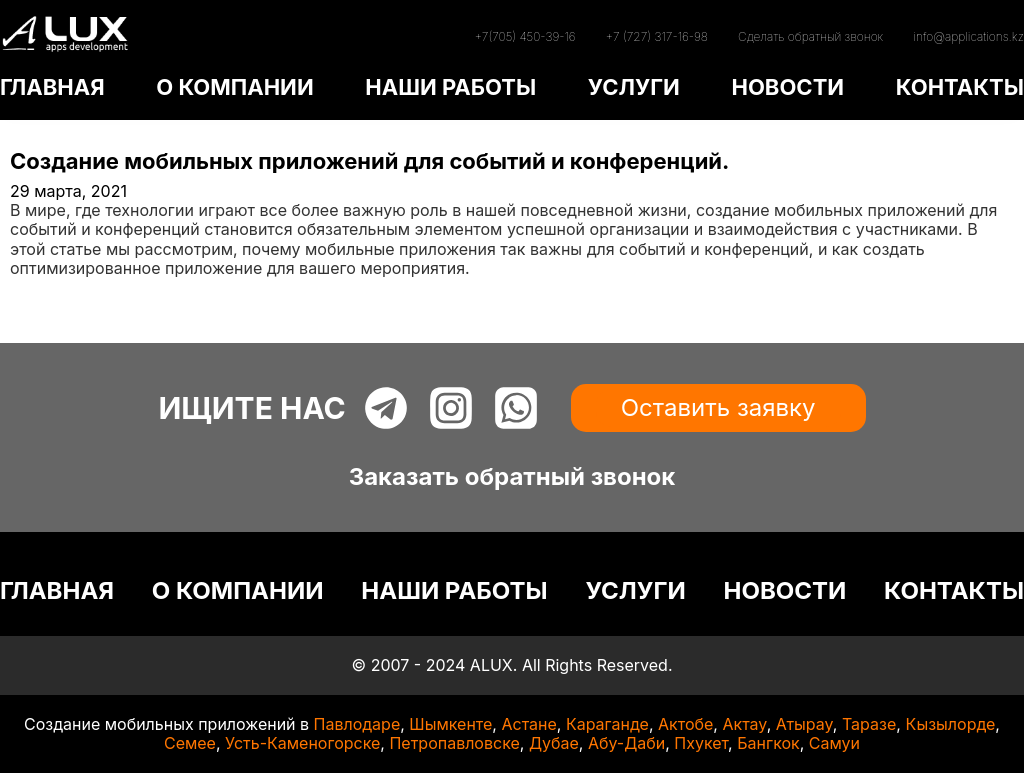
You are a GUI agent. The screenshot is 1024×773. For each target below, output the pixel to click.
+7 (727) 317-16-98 (657, 36)
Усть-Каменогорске (302, 743)
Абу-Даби (626, 743)
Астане (528, 724)
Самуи (834, 743)
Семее (190, 743)
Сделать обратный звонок (810, 36)
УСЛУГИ (634, 87)
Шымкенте (450, 724)
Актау (744, 724)
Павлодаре (357, 724)
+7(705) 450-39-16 (524, 36)
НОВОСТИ (787, 87)
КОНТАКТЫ (960, 87)
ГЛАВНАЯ (52, 87)
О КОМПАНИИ (234, 87)
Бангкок (768, 743)
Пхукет (701, 743)
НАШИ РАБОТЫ (450, 87)
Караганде (607, 724)
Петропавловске (454, 743)
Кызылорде (950, 724)
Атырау (804, 724)
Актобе (685, 724)
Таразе (869, 724)
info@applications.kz (968, 36)
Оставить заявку (718, 407)
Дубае (554, 743)
